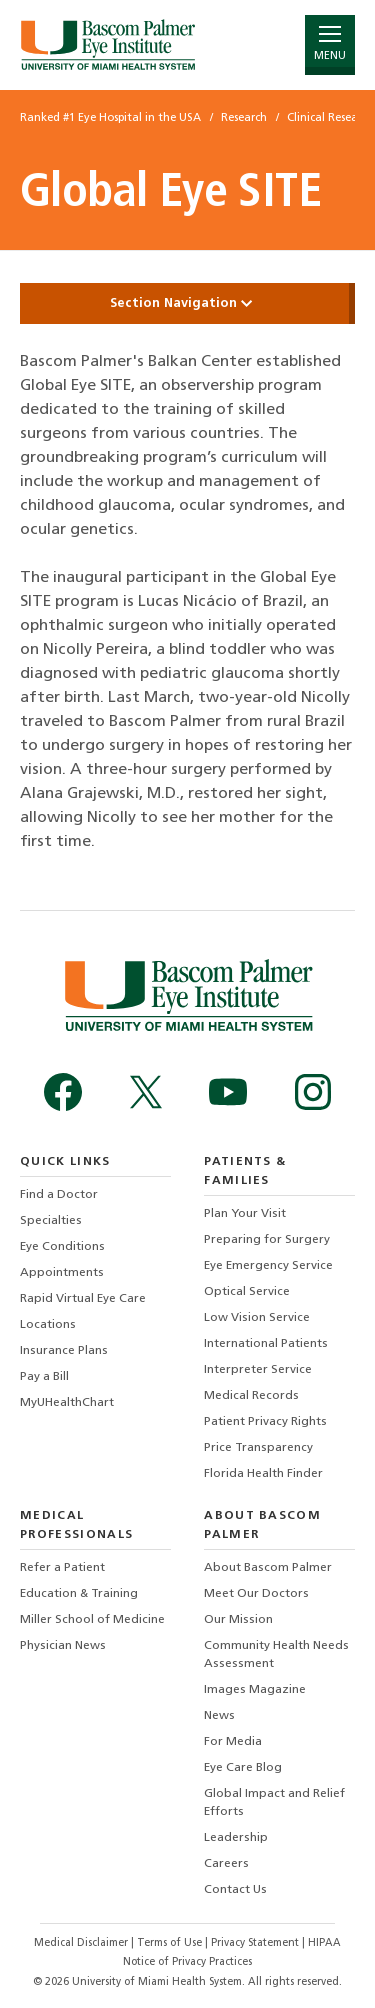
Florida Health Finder (263, 1474)
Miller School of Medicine (92, 1620)
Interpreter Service (258, 1370)
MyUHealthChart (67, 1403)
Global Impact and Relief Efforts (274, 1803)
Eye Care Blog (243, 1768)
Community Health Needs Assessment (276, 1655)
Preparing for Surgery (267, 1240)
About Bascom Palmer (268, 1568)
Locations (48, 1325)
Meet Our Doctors (256, 1594)
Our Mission (238, 1620)
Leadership (236, 1838)
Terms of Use (171, 1943)
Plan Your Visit (245, 1214)
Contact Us (235, 1890)
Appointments (62, 1273)
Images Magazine (255, 1690)
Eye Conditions (62, 1247)
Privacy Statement (256, 1943)
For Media (233, 1742)
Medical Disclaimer (82, 1943)
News (219, 1716)
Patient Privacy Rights (265, 1422)
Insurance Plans (64, 1351)
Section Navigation (188, 303)
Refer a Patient (62, 1568)
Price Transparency (258, 1448)
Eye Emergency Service (268, 1266)
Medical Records (251, 1396)
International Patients (266, 1344)
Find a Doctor (59, 1195)
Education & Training (79, 1594)
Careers (226, 1864)
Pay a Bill (44, 1377)
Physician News (63, 1646)
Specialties (51, 1221)
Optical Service (247, 1292)
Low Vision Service (257, 1318)
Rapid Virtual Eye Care (83, 1299)
